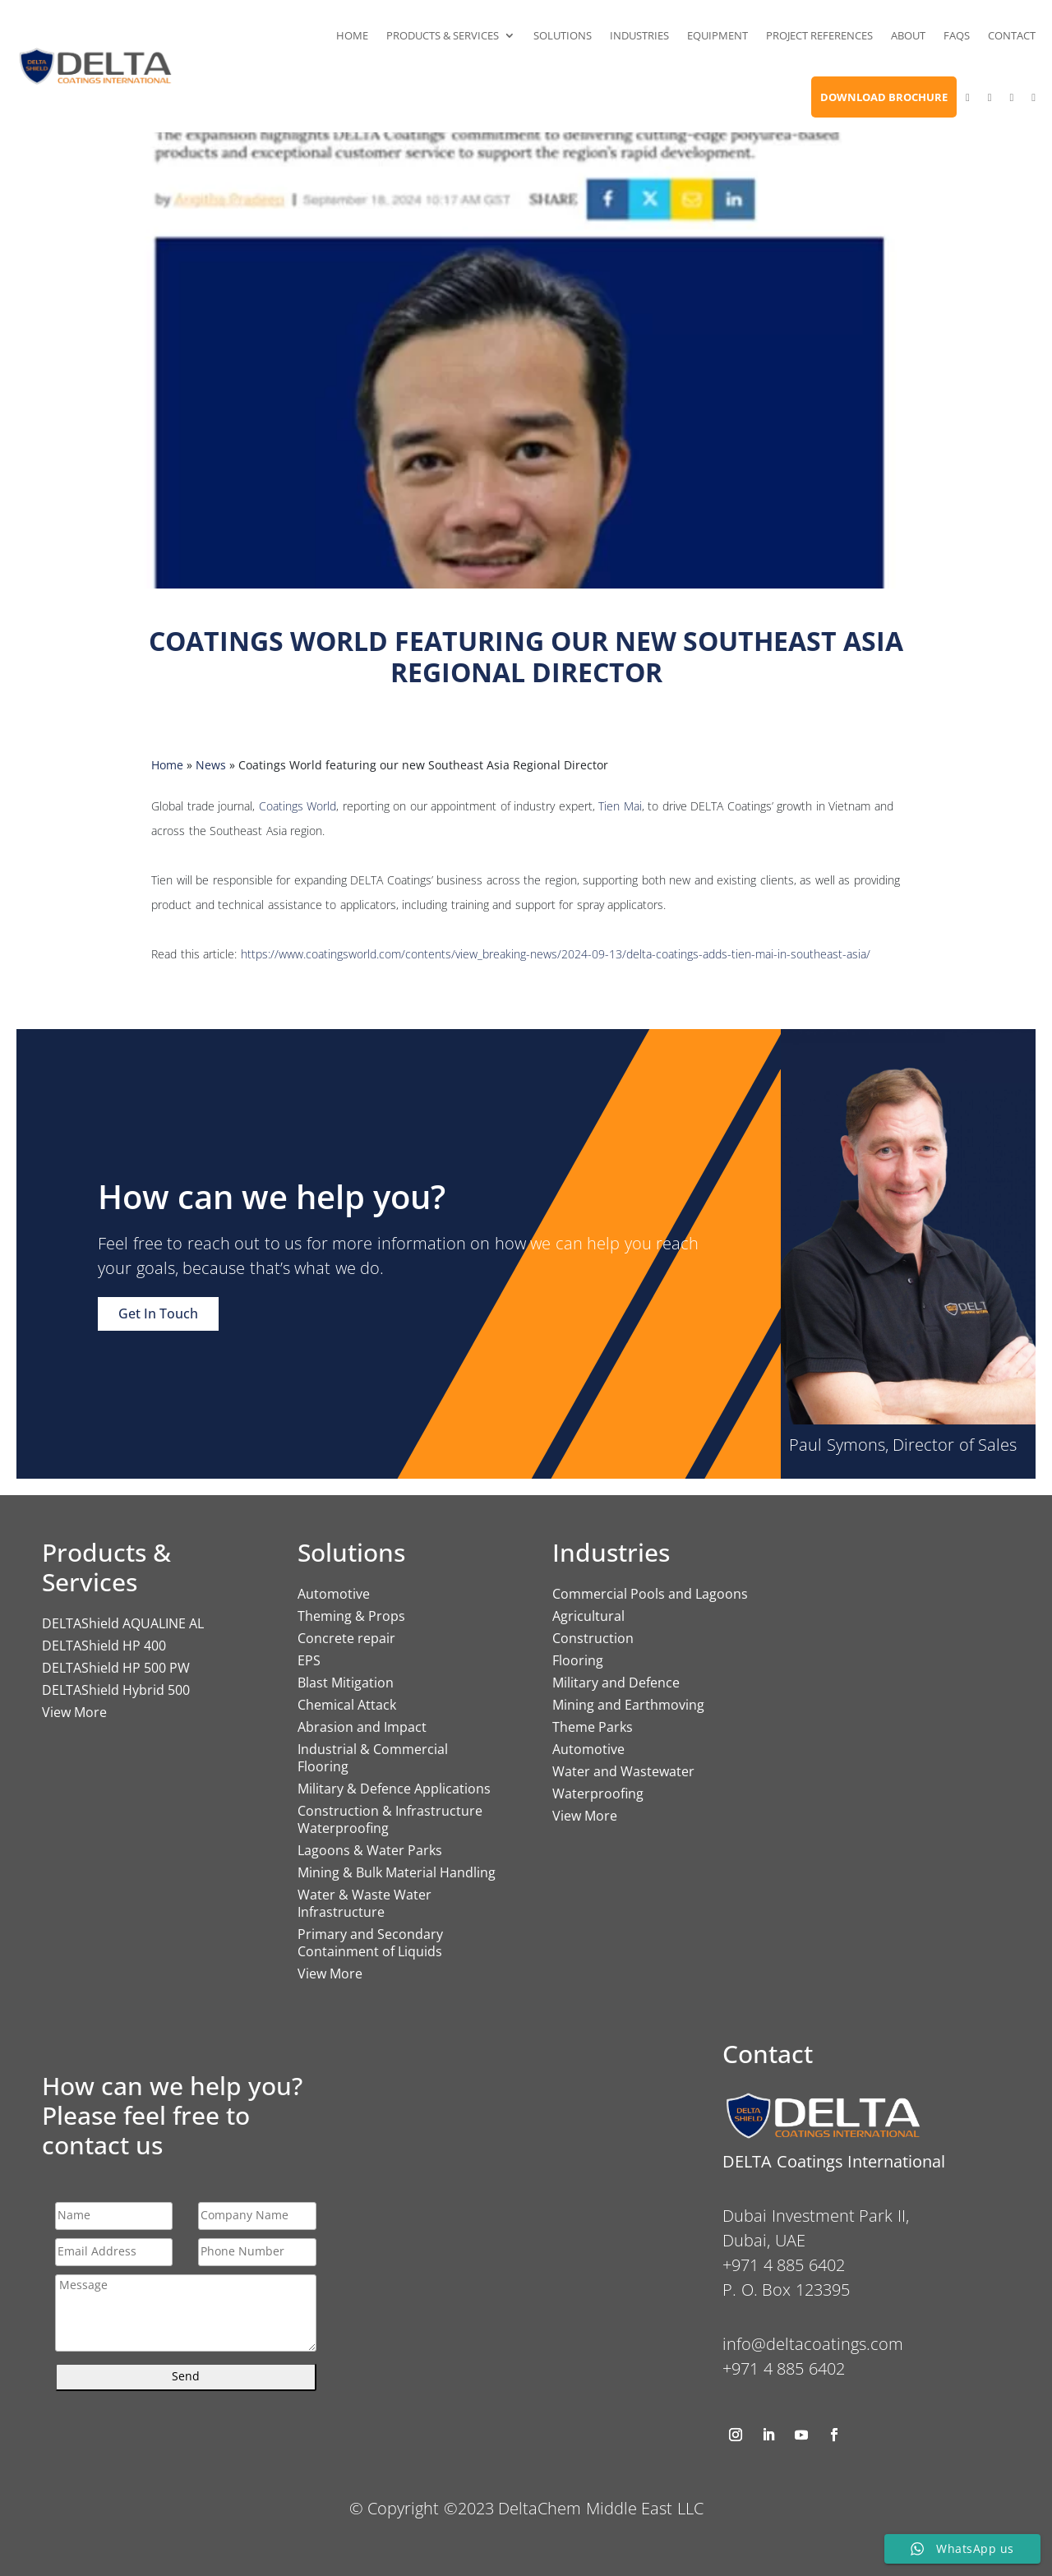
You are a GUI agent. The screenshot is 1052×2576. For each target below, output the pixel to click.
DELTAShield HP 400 (104, 1646)
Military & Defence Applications (394, 1789)
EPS (309, 1660)
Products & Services (442, 35)
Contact (1012, 35)
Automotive (334, 1594)
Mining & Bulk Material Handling (397, 1872)
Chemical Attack (347, 1705)
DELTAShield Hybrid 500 (116, 1690)
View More (74, 1712)
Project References (819, 35)
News (211, 765)
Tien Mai (620, 806)
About (908, 35)
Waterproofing (598, 1793)
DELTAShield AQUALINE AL (123, 1623)
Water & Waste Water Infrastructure (364, 1903)
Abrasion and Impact (362, 1727)
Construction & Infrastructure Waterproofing (390, 1819)
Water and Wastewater (623, 1771)
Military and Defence (616, 1682)
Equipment (717, 35)
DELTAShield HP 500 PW (116, 1668)
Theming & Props (351, 1616)
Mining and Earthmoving (628, 1705)
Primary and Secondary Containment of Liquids (370, 1942)
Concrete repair (346, 1638)
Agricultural (588, 1616)
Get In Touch (158, 1313)
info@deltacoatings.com (812, 2344)
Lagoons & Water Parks (370, 1850)
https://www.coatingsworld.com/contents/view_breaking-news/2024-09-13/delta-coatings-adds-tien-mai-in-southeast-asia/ (555, 954)
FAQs (957, 35)
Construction (593, 1638)
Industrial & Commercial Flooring (373, 1757)
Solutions (562, 35)
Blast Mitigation (346, 1682)
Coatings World (298, 806)
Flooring (577, 1660)
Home (352, 35)
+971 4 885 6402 (783, 2368)
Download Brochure (884, 97)
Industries (639, 35)
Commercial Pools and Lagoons (650, 1594)
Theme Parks (592, 1727)
